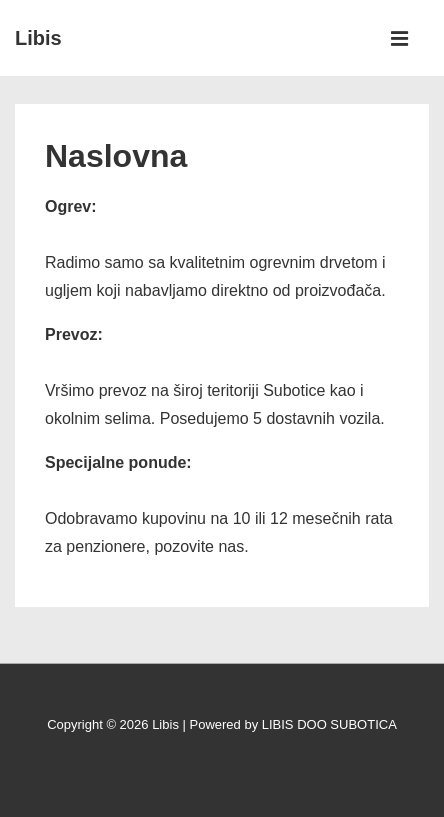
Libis (38, 38)
